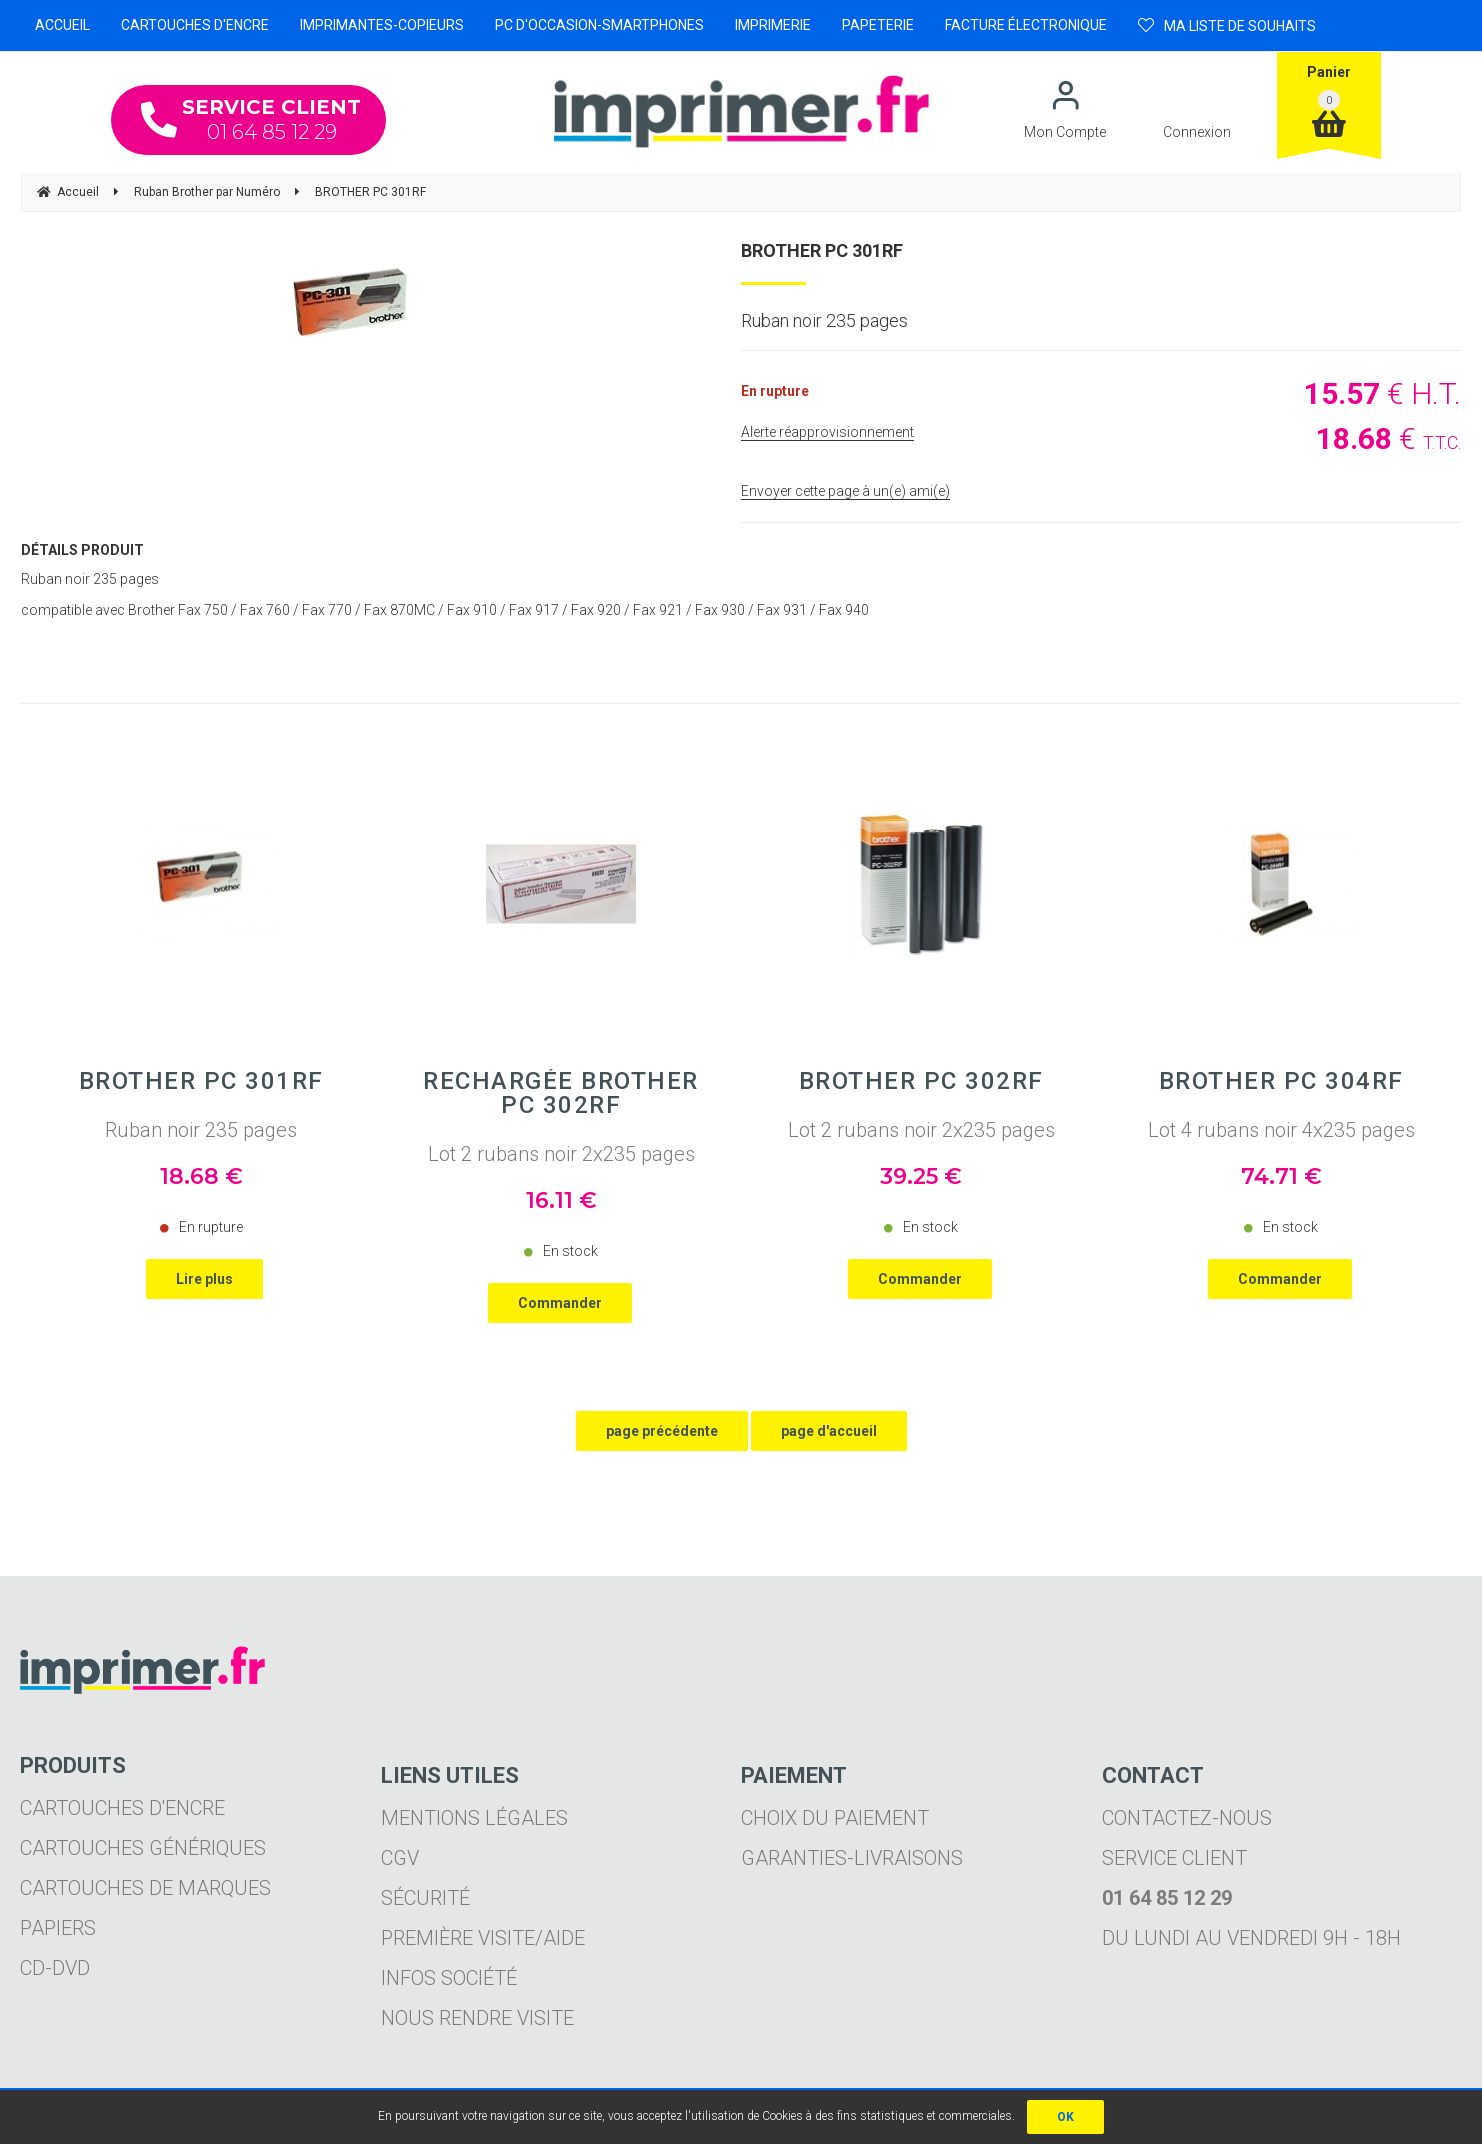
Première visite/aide (483, 1938)
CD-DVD (55, 1968)
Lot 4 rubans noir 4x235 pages (1281, 1130)
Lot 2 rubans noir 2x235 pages (561, 1154)
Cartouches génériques (143, 1848)
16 (561, 1200)
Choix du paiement (835, 1818)
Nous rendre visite (477, 2018)
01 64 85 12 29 (251, 119)
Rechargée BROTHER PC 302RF (561, 1093)
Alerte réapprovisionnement (827, 432)
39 (921, 1176)
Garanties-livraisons (852, 1858)
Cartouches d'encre (122, 1808)
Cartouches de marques (145, 1888)
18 (201, 1176)
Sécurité (425, 1898)
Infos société (449, 1978)
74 (1281, 1176)
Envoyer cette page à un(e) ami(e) (845, 491)
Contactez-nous (1187, 1818)
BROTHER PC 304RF (1281, 1081)
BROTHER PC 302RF (921, 1081)
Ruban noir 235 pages (201, 1130)
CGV (400, 1858)
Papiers (58, 1928)
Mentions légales (474, 1818)
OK (1065, 2117)
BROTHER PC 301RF (822, 250)
